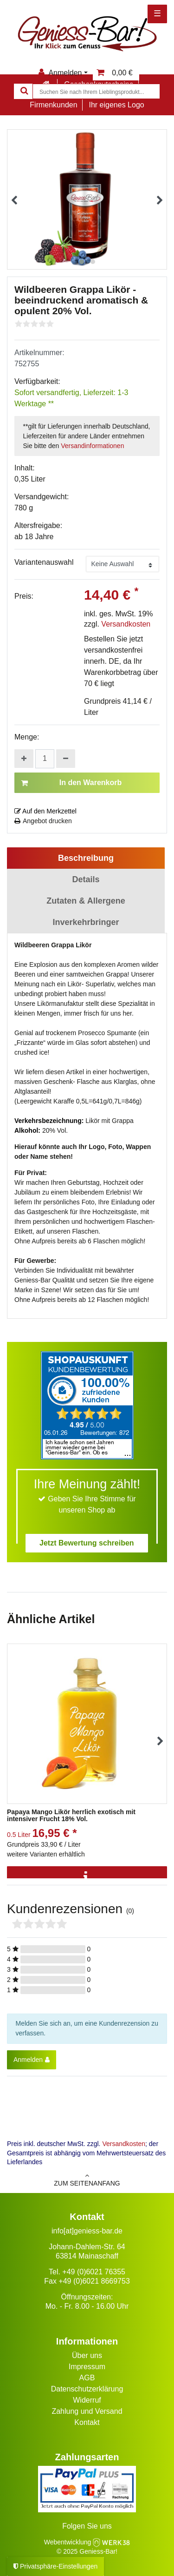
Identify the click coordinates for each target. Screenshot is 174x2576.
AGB (87, 2378)
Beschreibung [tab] (86, 858)
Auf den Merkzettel (45, 811)
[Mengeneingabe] (44, 758)
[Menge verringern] (65, 758)
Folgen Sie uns (87, 2526)
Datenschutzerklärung (87, 2389)
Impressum (87, 2367)
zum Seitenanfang (87, 2179)
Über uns (87, 2355)
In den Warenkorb (71, 782)
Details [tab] (85, 879)
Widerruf (87, 2400)
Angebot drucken (43, 821)
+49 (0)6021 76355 (93, 2272)
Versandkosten (125, 624)
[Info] (87, 1876)
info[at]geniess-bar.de (87, 2231)
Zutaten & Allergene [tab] (85, 900)
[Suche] (23, 91)
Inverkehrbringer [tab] (85, 922)
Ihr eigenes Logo (116, 105)
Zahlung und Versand (87, 2411)
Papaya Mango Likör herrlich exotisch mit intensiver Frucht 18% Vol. (71, 1816)
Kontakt (86, 2422)
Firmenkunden (53, 105)
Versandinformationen (92, 445)
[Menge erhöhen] (23, 758)
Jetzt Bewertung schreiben (86, 1543)
